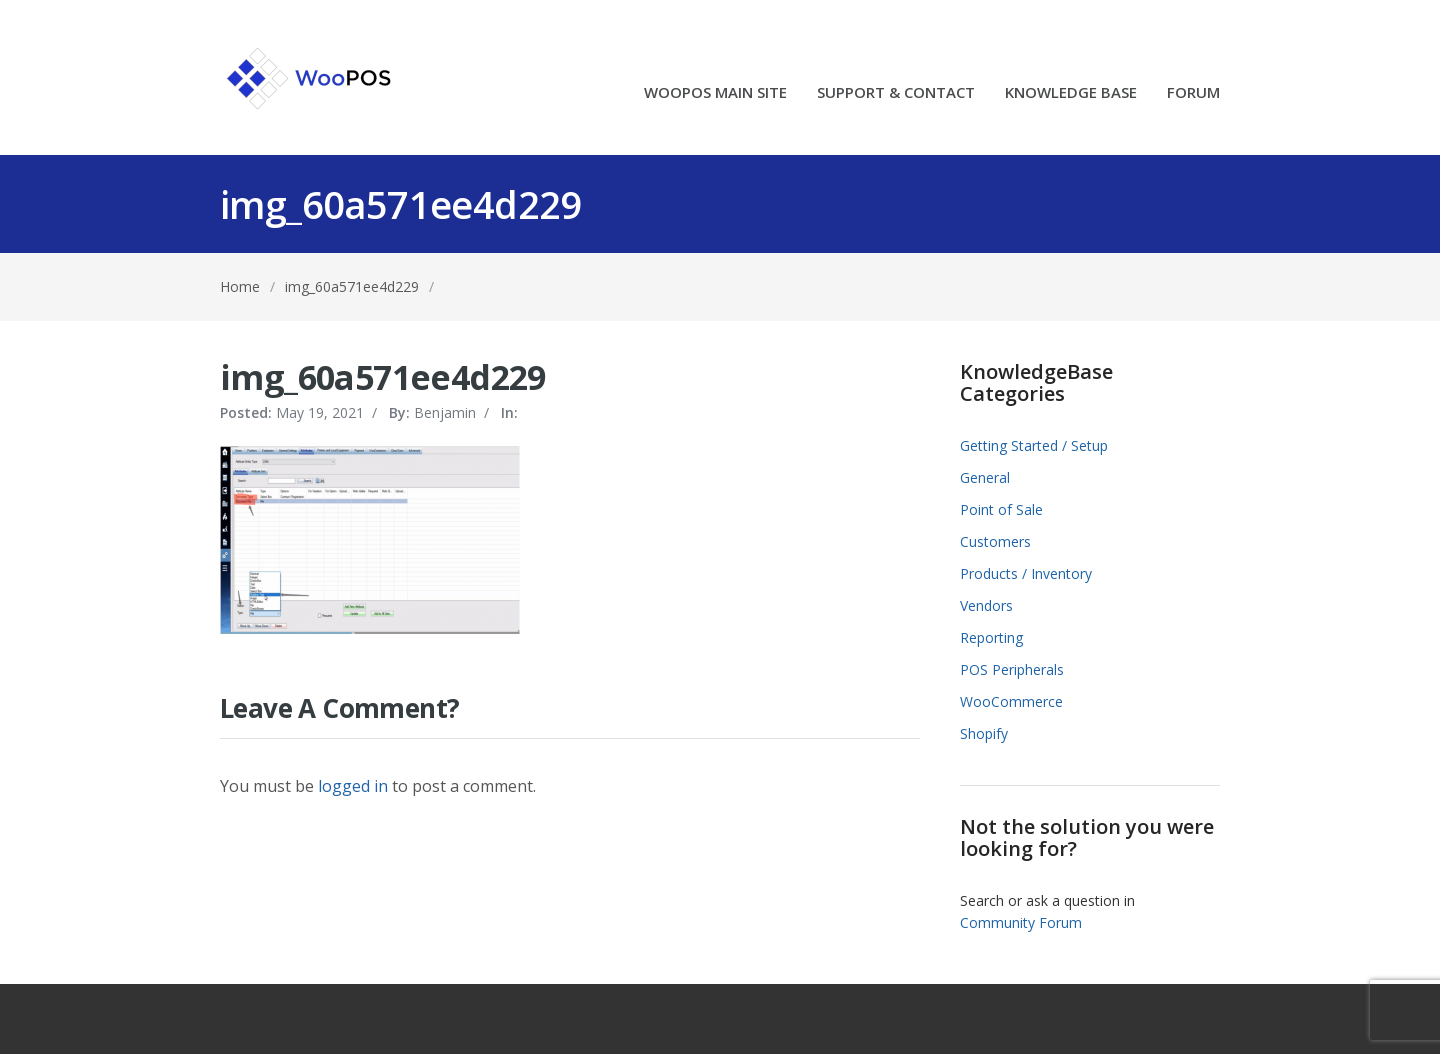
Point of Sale (1001, 509)
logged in (353, 786)
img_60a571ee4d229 (352, 286)
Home (240, 286)
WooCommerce (1011, 701)
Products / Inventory (1026, 573)
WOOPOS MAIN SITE (715, 93)
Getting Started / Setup (1034, 445)
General (985, 477)
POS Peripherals (1012, 669)
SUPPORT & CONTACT (896, 93)
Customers (995, 541)
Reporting (991, 637)
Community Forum (1021, 922)
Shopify (984, 733)
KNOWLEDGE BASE (1071, 93)
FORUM (1193, 93)
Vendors (986, 605)
